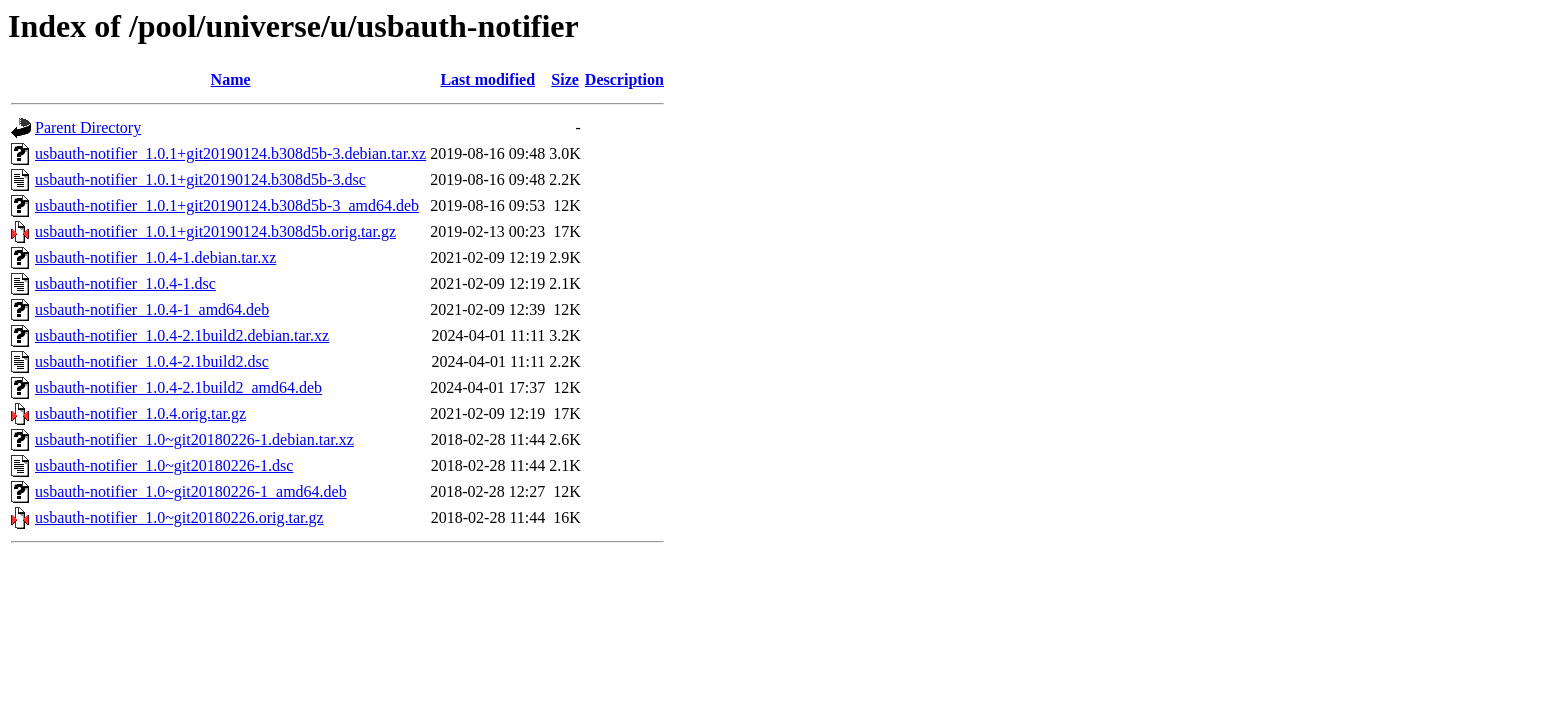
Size (565, 79)
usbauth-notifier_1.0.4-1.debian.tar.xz (155, 257)
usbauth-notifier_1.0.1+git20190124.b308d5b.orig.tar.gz (215, 231)
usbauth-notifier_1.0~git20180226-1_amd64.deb (191, 491)
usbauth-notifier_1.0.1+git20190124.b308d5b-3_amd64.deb (227, 205)
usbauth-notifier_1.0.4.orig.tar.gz (140, 413)
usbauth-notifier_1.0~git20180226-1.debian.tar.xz (194, 439)
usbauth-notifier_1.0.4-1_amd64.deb (152, 309)
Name (231, 79)
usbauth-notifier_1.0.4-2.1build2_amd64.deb (178, 387)
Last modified (487, 79)
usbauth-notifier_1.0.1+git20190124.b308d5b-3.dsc (200, 179)
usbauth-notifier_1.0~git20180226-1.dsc (164, 465)
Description (624, 79)
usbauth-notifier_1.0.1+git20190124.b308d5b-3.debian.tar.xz (230, 153)
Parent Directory (88, 127)
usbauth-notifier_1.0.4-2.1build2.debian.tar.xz (182, 335)
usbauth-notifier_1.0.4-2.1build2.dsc (152, 361)
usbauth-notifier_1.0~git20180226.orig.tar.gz (179, 517)
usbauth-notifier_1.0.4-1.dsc (125, 283)
